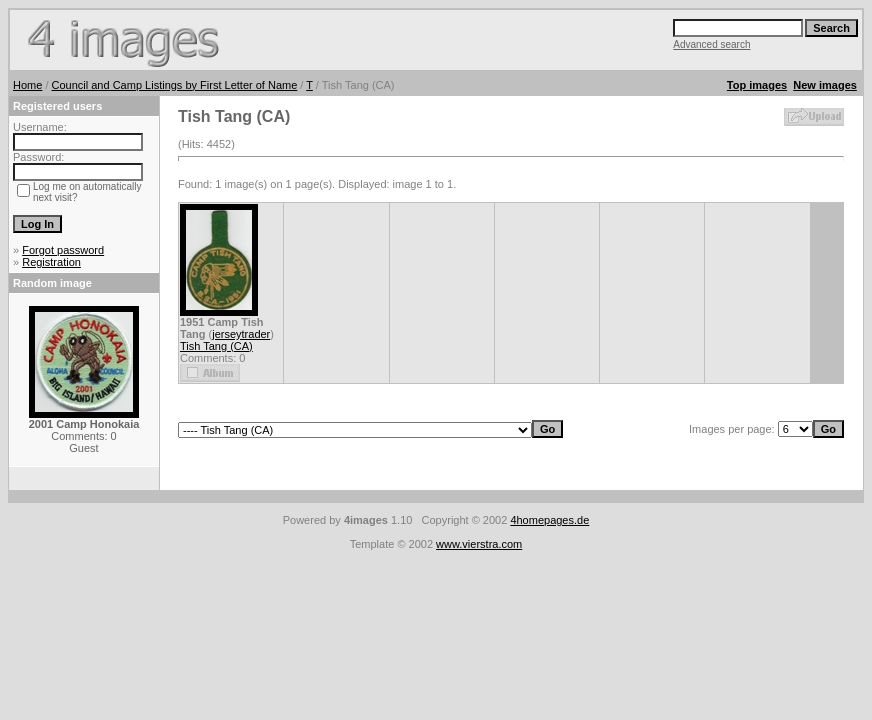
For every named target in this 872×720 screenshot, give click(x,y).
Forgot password (63, 250)
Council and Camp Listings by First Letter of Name (175, 85)
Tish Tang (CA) (216, 346)
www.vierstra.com (479, 544)
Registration (51, 262)
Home (27, 85)
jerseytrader (241, 334)
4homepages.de (549, 520)
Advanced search (711, 44)
